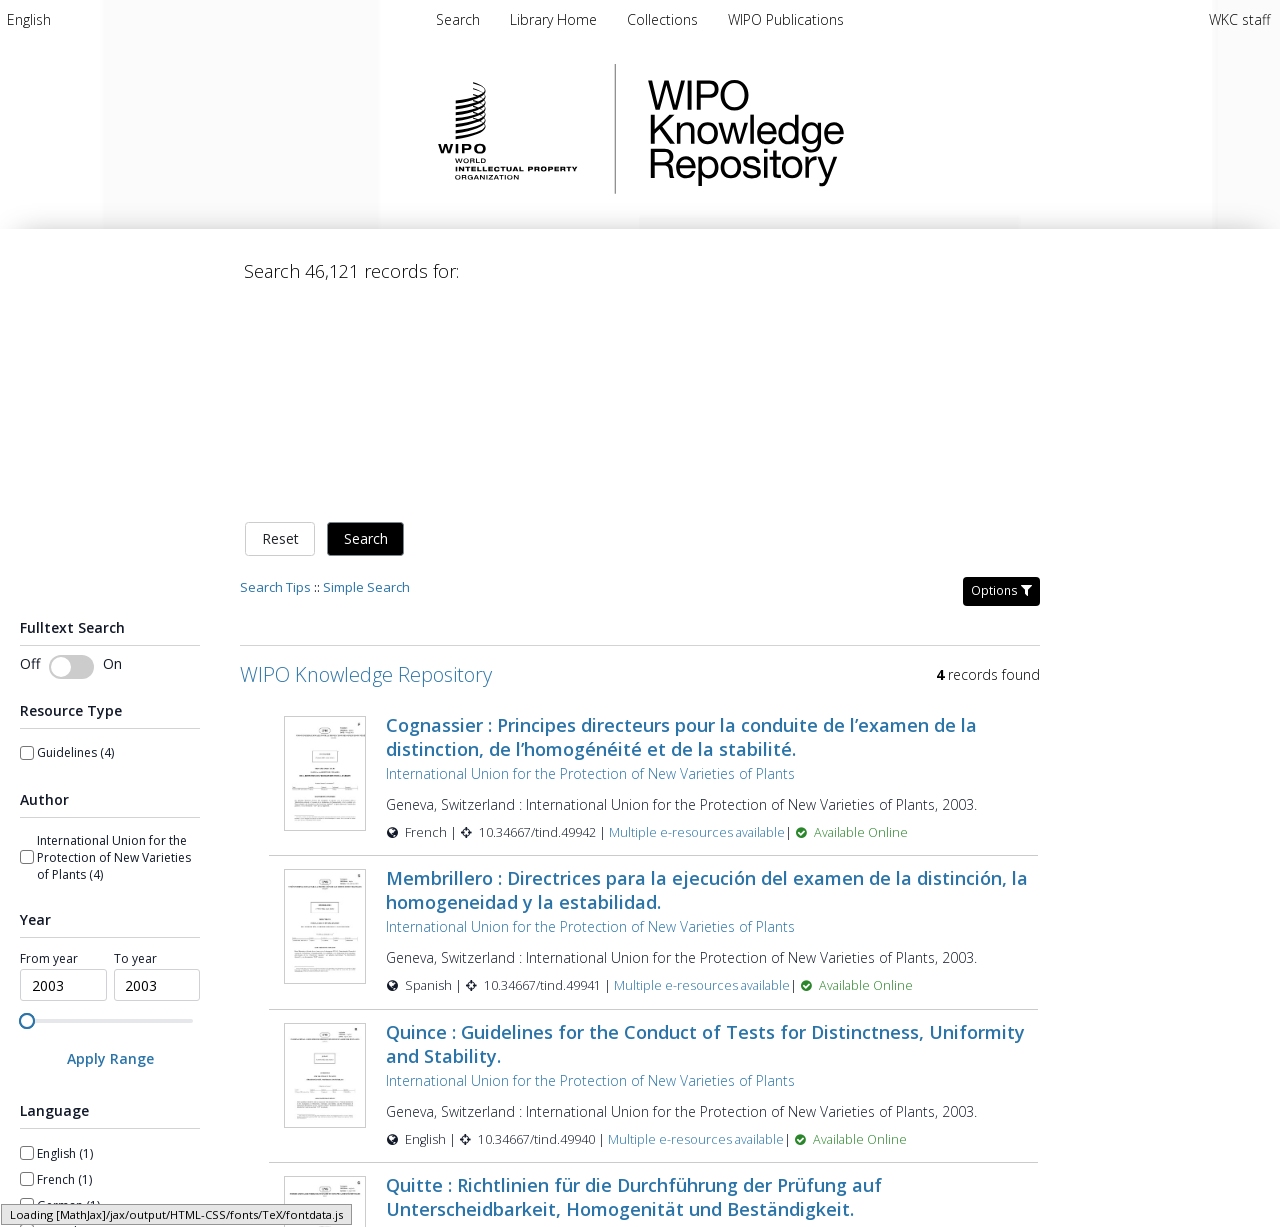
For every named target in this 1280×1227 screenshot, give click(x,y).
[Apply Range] (110, 849)
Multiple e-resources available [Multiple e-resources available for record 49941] (702, 776)
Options (1001, 380)
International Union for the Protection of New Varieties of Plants (590, 563)
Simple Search (366, 377)
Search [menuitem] (458, 19)
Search (366, 329)
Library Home (555, 19)
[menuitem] (29, 19)
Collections (664, 19)
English (29, 19)
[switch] (71, 457)
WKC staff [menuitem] (1239, 19)
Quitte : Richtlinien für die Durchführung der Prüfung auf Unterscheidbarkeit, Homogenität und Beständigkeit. (634, 988)
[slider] (27, 811)
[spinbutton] (63, 776)
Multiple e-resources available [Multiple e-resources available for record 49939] (703, 1083)
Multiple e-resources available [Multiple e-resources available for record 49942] (697, 622)
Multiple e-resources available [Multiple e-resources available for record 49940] (696, 929)
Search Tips (275, 377)
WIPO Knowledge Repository (828, 129)
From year (49, 749)
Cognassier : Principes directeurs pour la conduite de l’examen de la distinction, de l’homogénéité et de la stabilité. (681, 527)
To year (135, 749)
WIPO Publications (786, 19)
